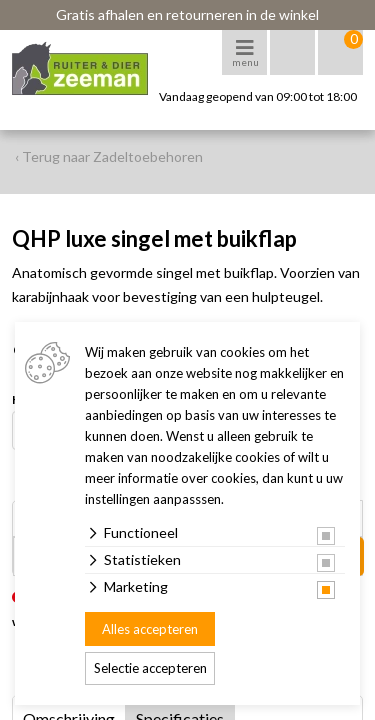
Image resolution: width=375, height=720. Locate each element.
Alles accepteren (150, 629)
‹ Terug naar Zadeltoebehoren (109, 156)
